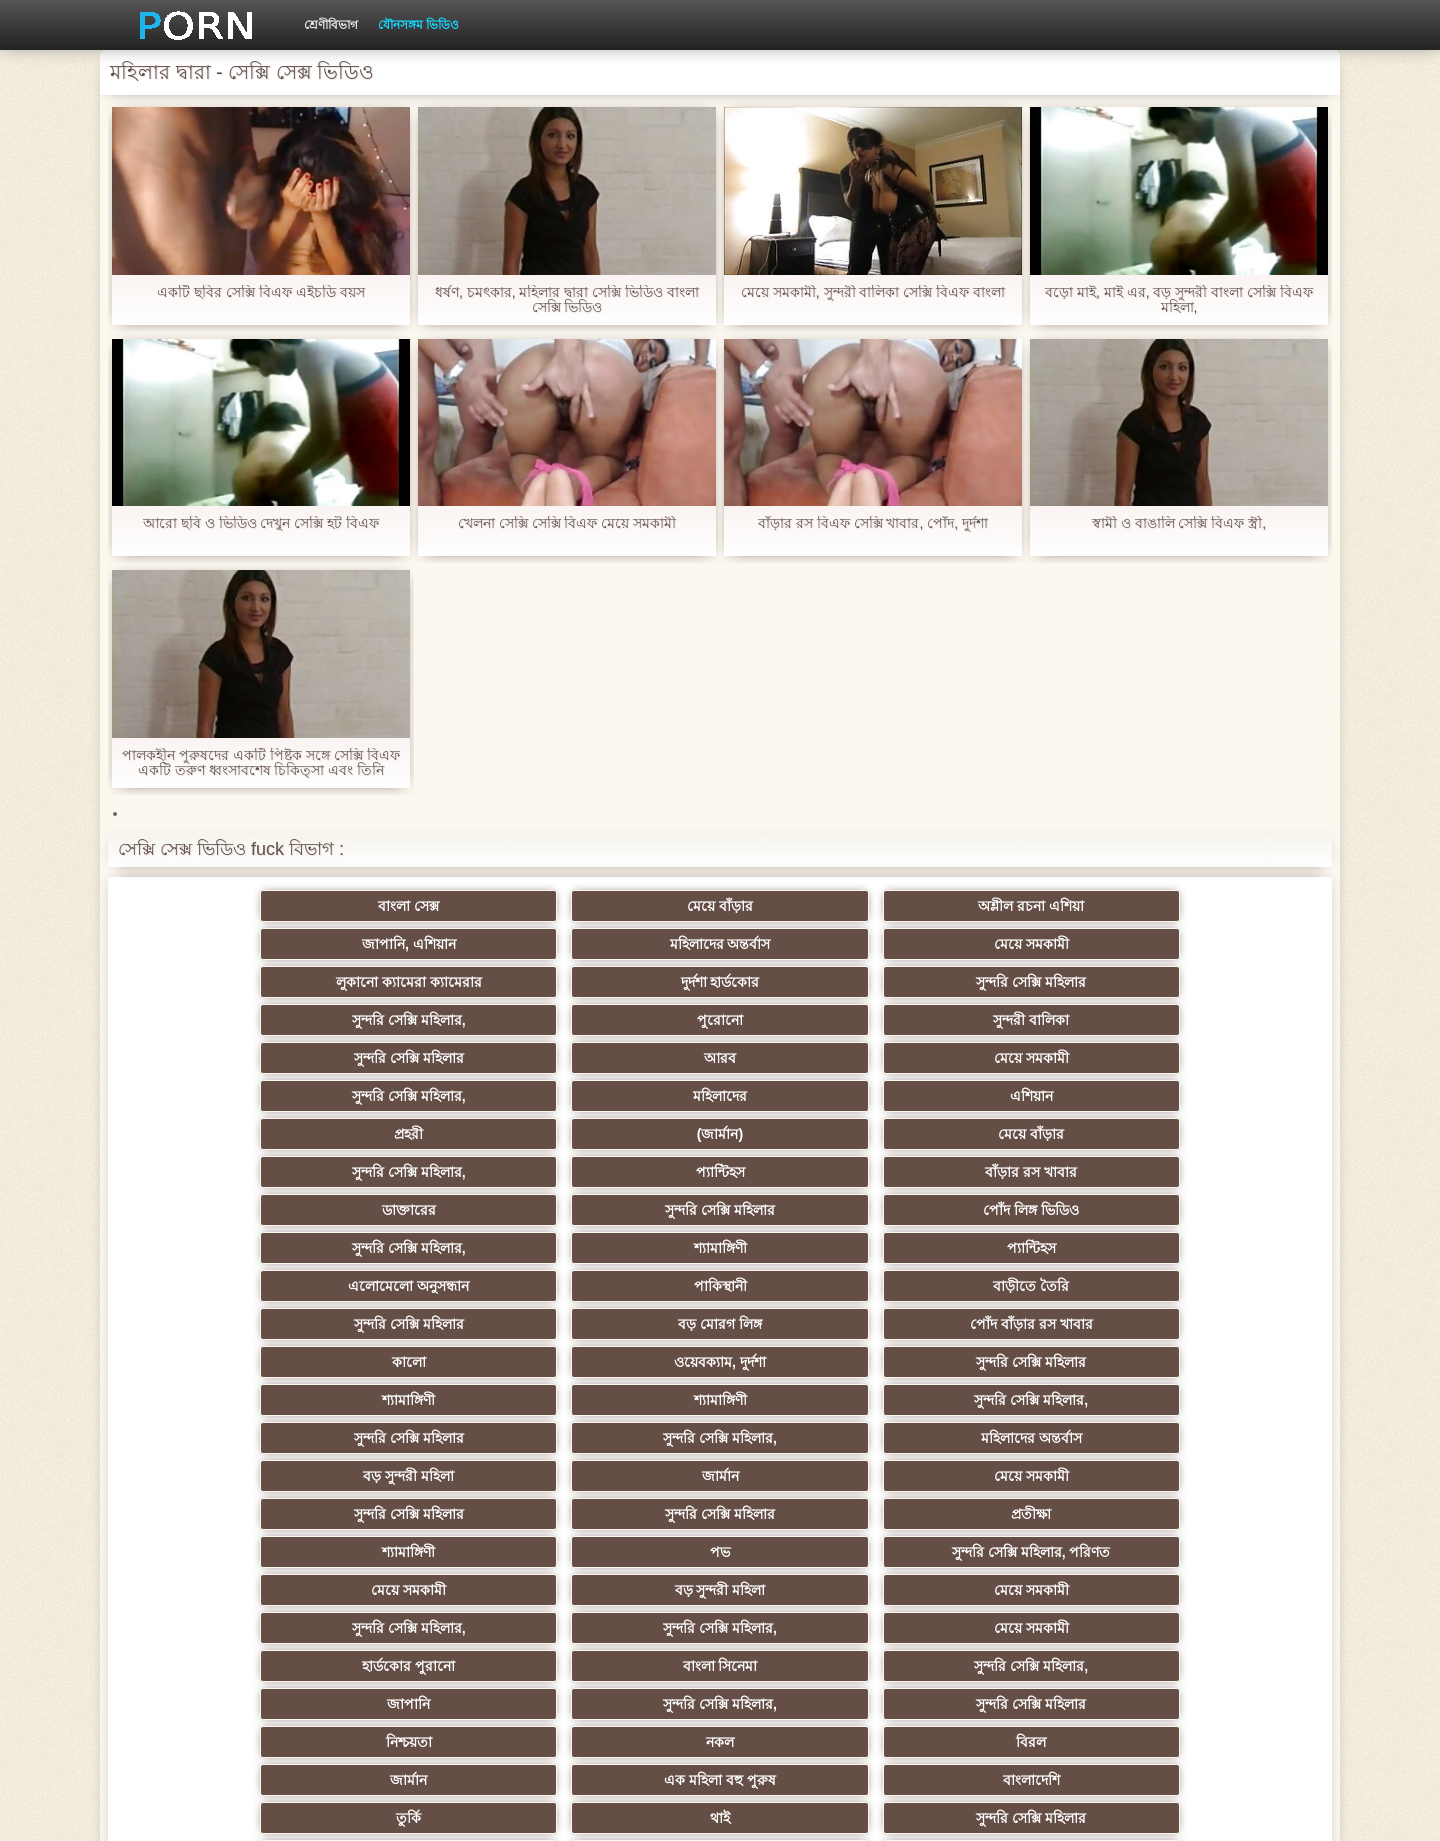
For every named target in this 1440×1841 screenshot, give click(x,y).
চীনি (818, 1438)
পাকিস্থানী (426, 1096)
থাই (426, 1362)
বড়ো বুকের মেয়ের (622, 1400)
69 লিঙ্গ (818, 1552)
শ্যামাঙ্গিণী (1013, 1058)
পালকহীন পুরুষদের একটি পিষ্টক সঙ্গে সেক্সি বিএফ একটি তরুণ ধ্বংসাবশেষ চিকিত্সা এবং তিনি (260, 763)
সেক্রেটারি (1209, 1514)
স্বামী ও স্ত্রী (1013, 1400)
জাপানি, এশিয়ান (818, 906)
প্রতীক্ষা (622, 1210)
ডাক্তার (1210, 1590)
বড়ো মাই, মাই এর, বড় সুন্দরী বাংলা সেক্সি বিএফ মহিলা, (1179, 300)
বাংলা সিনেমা (426, 1286)
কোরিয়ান (230, 1590)
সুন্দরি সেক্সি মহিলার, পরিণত (1209, 1210)
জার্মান (1013, 1172)
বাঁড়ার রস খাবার (1210, 1020)
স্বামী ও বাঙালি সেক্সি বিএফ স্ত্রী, (1179, 523)
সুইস (230, 1552)
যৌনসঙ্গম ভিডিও (418, 25)
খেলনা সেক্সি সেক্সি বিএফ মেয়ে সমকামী (567, 523)
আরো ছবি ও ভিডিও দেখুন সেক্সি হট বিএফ (261, 523)
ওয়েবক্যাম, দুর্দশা (426, 1134)
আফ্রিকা (426, 1628)
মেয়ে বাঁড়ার (426, 906)
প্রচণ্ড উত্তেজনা (818, 1476)
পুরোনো (1014, 944)
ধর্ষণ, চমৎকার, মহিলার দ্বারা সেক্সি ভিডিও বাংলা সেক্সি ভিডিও (567, 300)
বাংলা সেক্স (230, 906)
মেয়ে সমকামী (1209, 906)
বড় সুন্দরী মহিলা (818, 1172)
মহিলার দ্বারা (622, 1514)
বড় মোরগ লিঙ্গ (1014, 1096)
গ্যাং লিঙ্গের (230, 1400)
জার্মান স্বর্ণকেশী (1014, 1476)
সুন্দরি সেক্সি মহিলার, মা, (425, 1400)
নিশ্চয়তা (230, 1324)
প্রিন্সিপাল (1094, 1810)
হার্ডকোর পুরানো (230, 1286)
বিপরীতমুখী (230, 1628)
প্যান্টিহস (1013, 1020)
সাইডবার (426, 1438)
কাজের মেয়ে (817, 1628)
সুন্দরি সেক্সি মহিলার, (818, 944)
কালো (230, 1134)
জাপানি (817, 1286)
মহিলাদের (1014, 982)
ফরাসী (1209, 1552)
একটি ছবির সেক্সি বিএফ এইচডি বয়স (260, 292)
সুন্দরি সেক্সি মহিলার (622, 944)
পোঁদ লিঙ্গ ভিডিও (622, 1058)
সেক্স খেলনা (1014, 1590)
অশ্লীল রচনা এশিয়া (622, 906)
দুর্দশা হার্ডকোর (426, 944)
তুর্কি (230, 1362)
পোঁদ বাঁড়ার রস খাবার (1209, 1096)
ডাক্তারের (230, 1058)
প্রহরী (230, 1020)
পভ (1014, 1210)
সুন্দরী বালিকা (1210, 944)
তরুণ (1210, 1476)
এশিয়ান (1209, 982)
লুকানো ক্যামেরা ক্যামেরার (230, 944)
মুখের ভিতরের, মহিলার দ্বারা (818, 1590)
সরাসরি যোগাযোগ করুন (622, 1552)
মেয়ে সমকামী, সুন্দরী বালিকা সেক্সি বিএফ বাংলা (873, 292)
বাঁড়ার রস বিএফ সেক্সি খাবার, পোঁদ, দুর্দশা (873, 523)
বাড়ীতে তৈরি (622, 1096)
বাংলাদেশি (1209, 1324)
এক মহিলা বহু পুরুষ (1014, 1324)
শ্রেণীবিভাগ (331, 25)
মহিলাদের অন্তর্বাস (1013, 906)
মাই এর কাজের (622, 1476)
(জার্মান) (426, 1020)
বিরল (622, 1324)
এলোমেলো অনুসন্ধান (230, 1096)
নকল (426, 1324)
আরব (426, 982)
